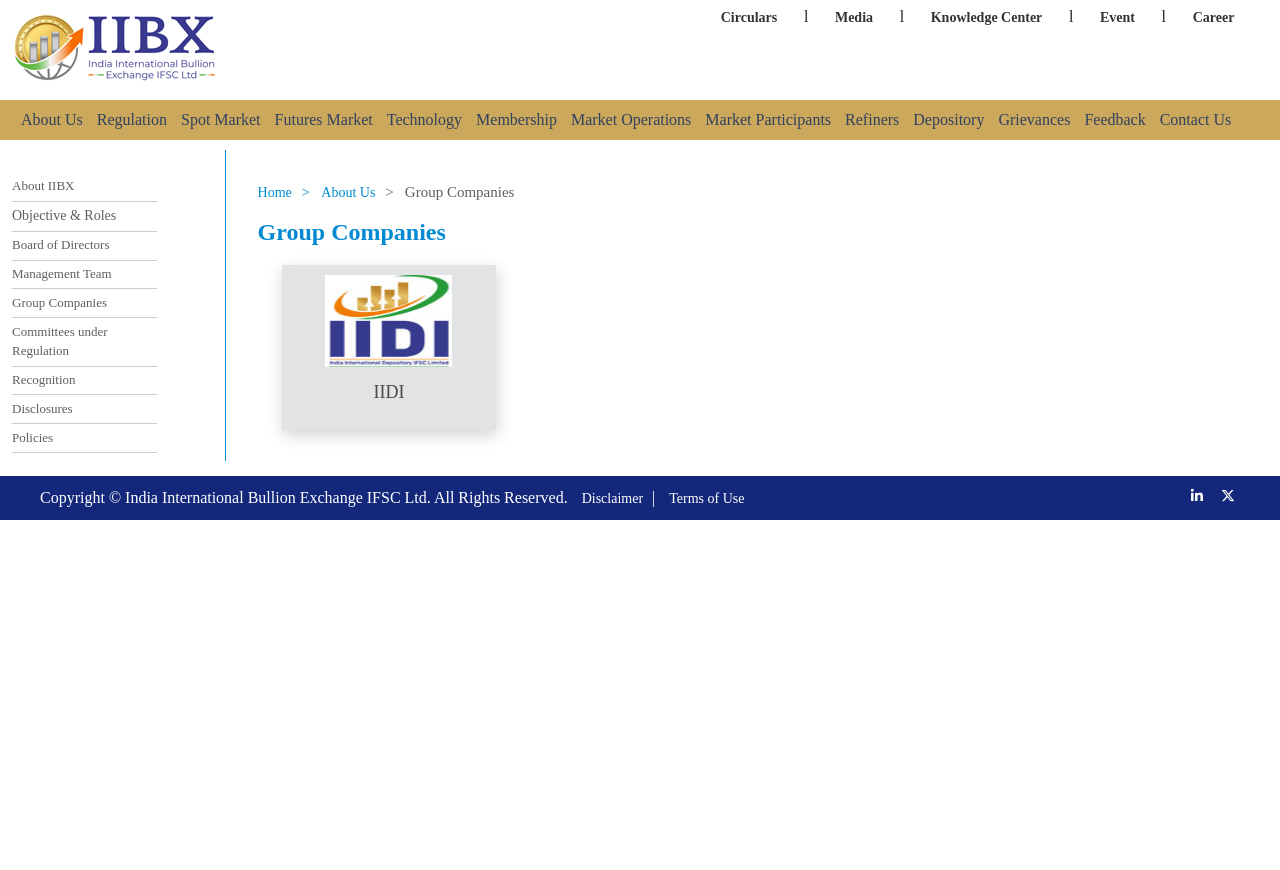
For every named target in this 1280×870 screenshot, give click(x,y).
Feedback (1114, 119)
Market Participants (768, 119)
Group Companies (59, 302)
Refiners (872, 119)
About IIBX (43, 185)
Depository (948, 119)
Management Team (62, 273)
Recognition (44, 379)
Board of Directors (60, 244)
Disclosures (42, 408)
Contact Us (1196, 119)
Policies (32, 437)
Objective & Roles (64, 215)
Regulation (132, 119)
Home (275, 192)
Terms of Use (706, 498)
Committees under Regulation (60, 341)
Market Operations (631, 119)
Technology (424, 119)
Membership (516, 119)
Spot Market (221, 119)
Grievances (1034, 119)
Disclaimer (612, 498)
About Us (52, 119)
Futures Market (324, 119)
